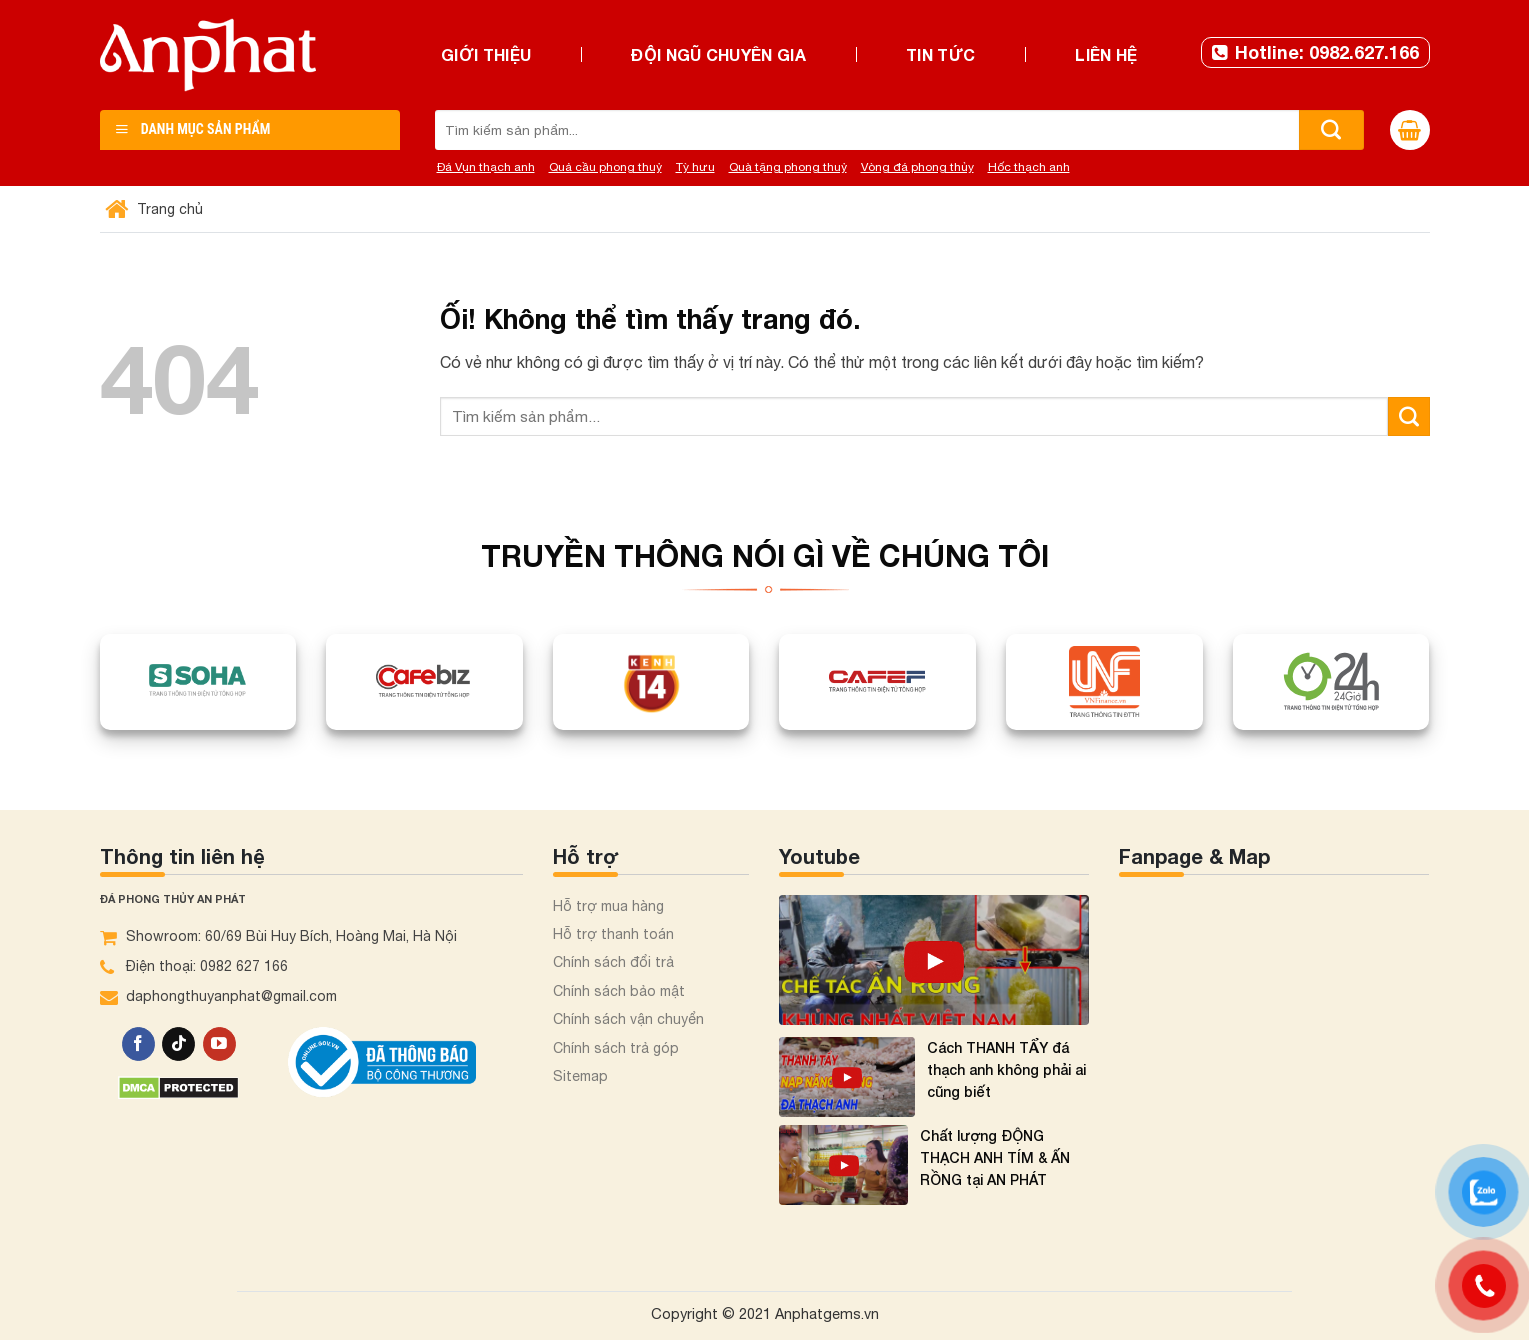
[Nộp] (1331, 130)
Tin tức (940, 54)
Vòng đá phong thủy (917, 167)
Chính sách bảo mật (619, 991)
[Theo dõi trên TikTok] (178, 1044)
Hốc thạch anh (1029, 167)
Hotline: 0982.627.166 (1315, 52)
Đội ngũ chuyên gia (718, 54)
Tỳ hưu (695, 167)
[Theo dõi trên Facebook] (138, 1044)
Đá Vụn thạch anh (486, 167)
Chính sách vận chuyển (628, 1019)
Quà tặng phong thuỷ (788, 167)
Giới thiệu (486, 54)
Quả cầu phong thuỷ (605, 167)
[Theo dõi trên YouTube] (219, 1044)
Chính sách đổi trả (613, 962)
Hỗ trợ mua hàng (608, 906)
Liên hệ (1106, 54)
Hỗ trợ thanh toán (613, 934)
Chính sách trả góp (616, 1048)
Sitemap (580, 1076)
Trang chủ (156, 209)
